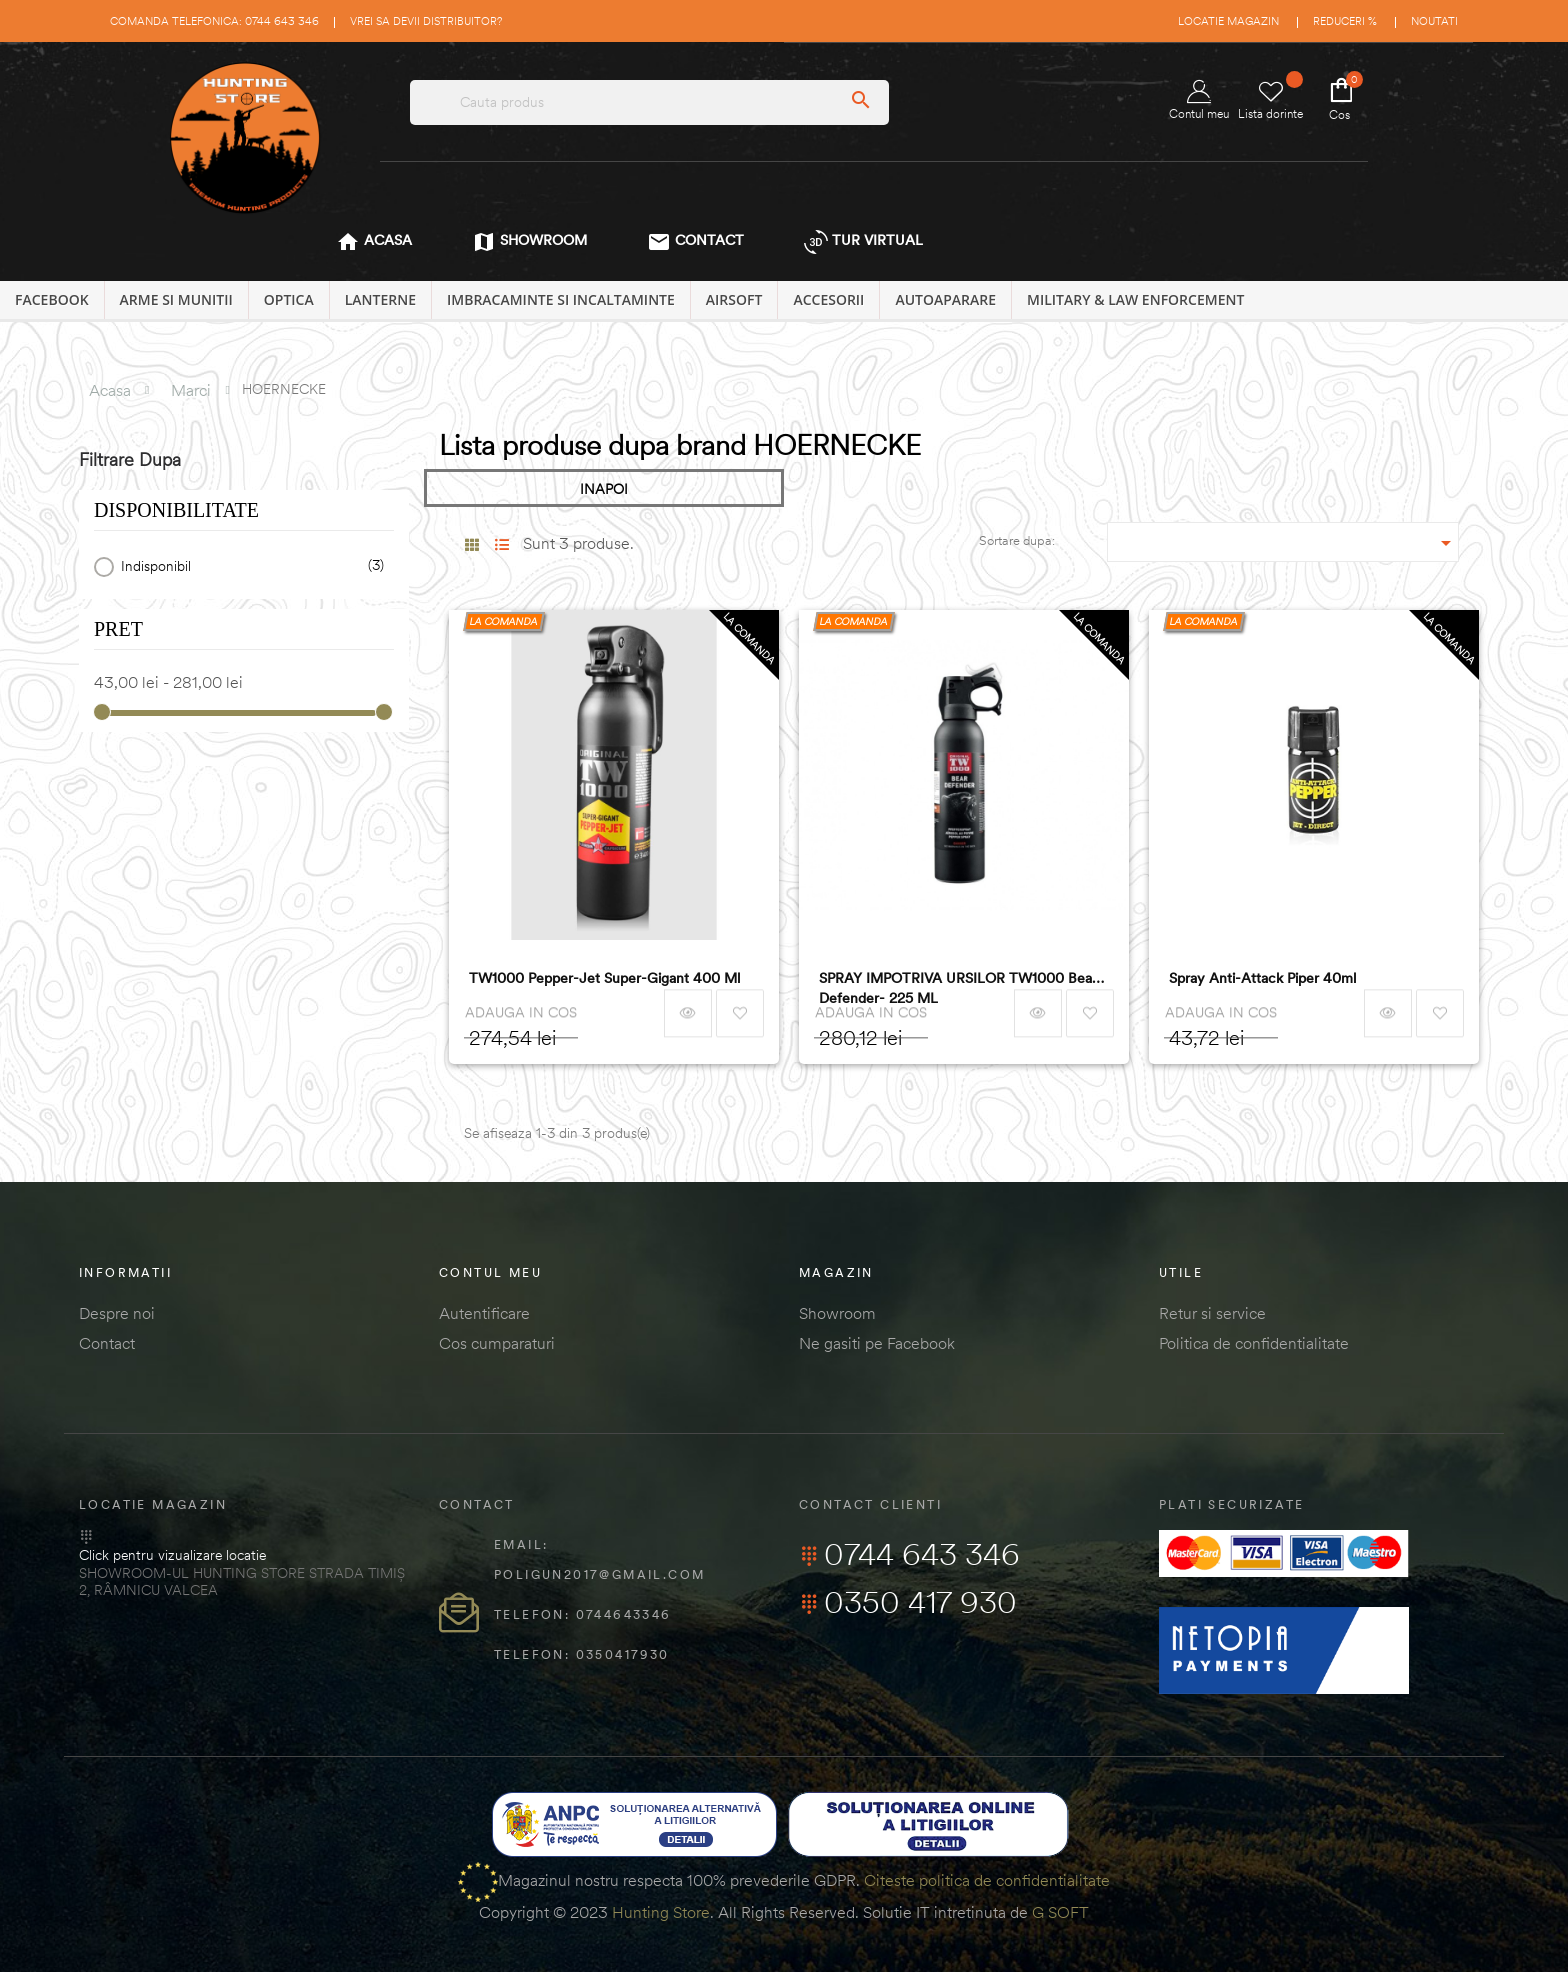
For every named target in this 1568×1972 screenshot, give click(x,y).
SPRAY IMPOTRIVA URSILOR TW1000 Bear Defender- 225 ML (958, 988)
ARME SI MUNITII (176, 299)
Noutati (1434, 21)
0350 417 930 (908, 1602)
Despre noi (117, 1313)
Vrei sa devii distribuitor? (426, 21)
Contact (107, 1343)
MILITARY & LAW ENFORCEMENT (1135, 299)
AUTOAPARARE (945, 299)
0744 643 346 (909, 1554)
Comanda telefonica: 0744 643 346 (214, 21)
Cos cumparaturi (497, 1343)
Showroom (837, 1313)
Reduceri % (1345, 21)
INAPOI (604, 489)
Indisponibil (249, 566)
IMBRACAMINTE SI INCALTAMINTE (561, 299)
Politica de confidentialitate (1254, 1343)
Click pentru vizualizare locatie (172, 1555)
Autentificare (484, 1313)
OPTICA (289, 299)
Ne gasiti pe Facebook (877, 1343)
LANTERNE (380, 299)
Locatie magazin (1228, 21)
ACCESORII (828, 299)
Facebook (52, 299)
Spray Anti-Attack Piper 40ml (1262, 978)
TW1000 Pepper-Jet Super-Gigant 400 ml (604, 978)
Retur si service (1212, 1313)
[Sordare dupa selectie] (1283, 542)
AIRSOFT (734, 299)
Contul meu (1199, 100)
